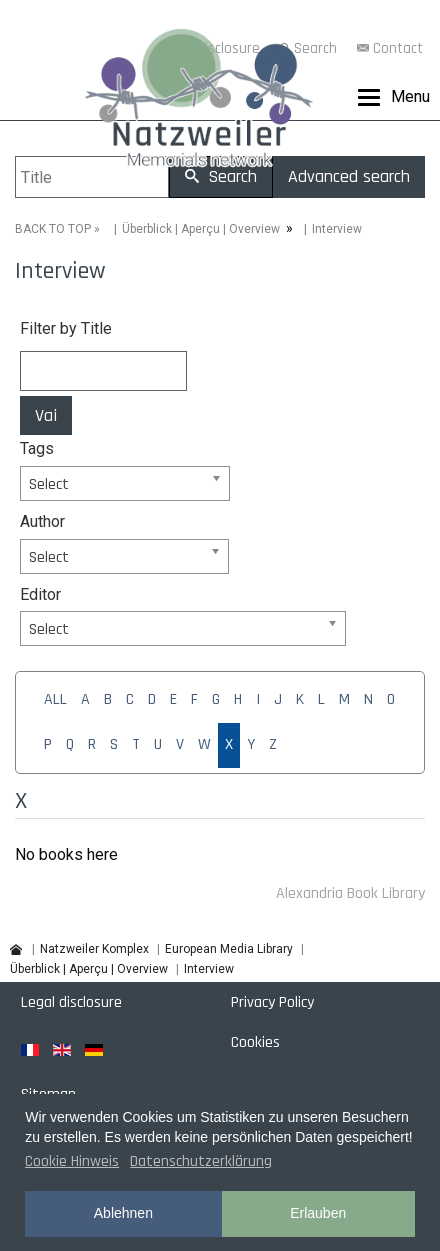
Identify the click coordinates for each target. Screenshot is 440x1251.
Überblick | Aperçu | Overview (201, 229)
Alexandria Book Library (350, 893)
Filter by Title (66, 328)
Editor (40, 594)
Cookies (255, 1042)
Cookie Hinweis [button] (72, 1161)
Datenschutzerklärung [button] (201, 1161)
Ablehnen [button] (123, 1213)
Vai (46, 415)
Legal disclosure (71, 1002)
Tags (37, 448)
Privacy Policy (272, 1002)
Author (42, 521)
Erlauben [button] (318, 1213)
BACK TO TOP (53, 229)
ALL (55, 699)
